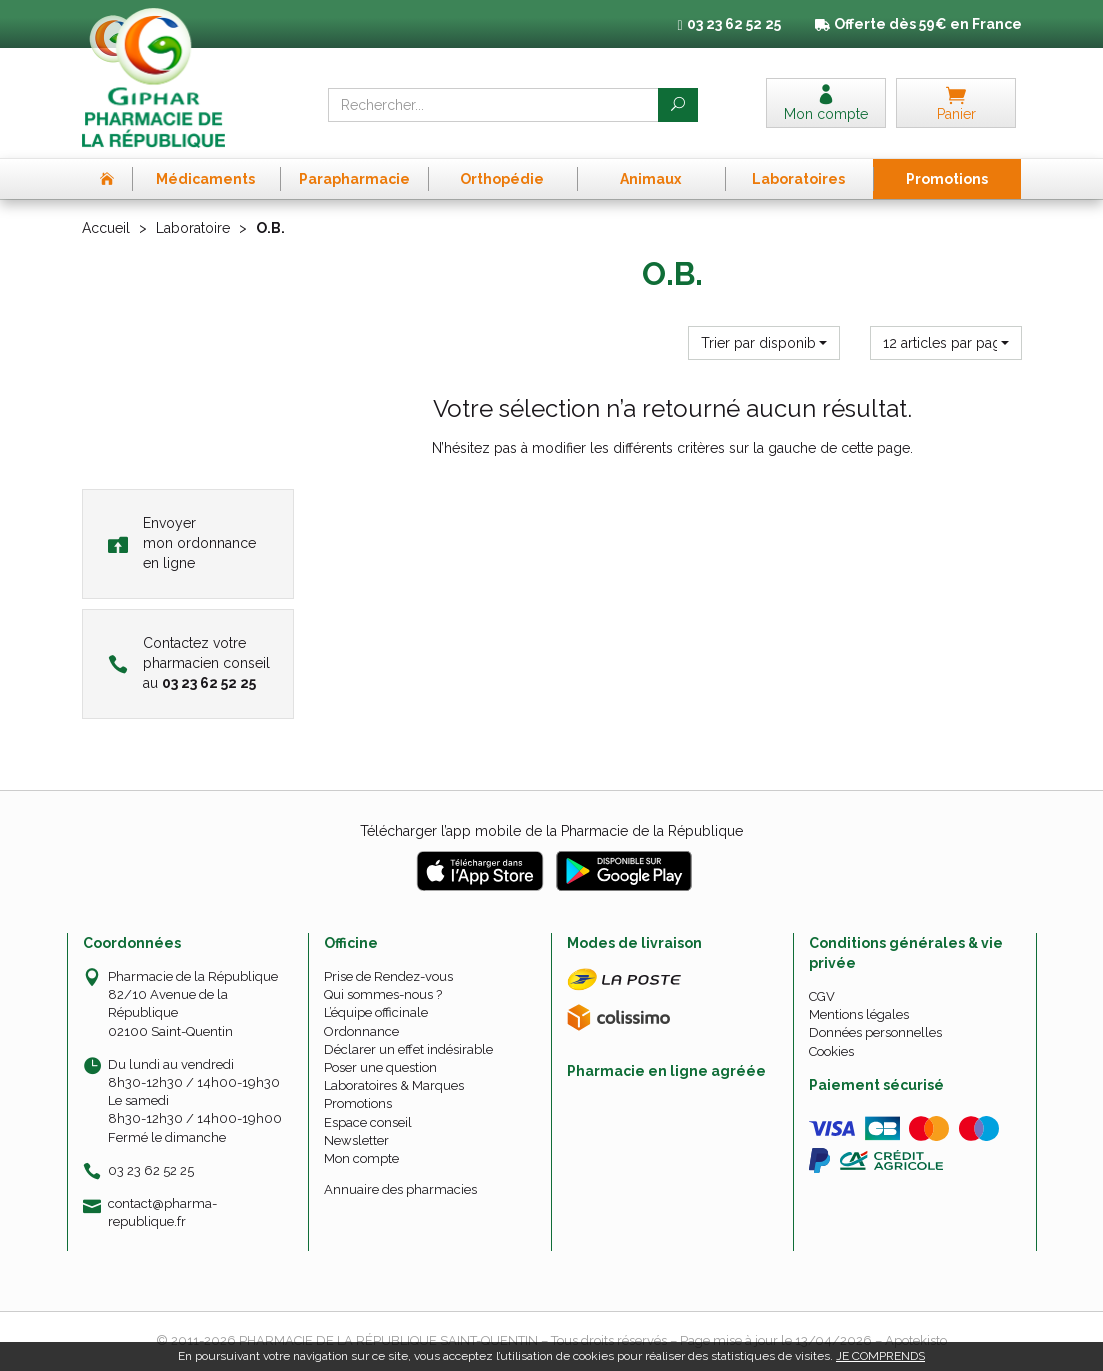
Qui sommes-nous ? (383, 994)
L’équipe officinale (376, 1012)
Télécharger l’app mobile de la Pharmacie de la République (551, 831)
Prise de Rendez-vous (388, 976)
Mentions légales (859, 1014)
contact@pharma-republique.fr (162, 1212)
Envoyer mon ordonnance (182, 543)
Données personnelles (875, 1032)
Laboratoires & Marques (394, 1085)
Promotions (358, 1103)
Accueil (106, 228)
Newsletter (356, 1140)
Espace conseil (368, 1122)
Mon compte (361, 1158)
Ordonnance (361, 1031)
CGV (822, 996)
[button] (764, 343)
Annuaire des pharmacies (400, 1189)
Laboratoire (193, 228)
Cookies (831, 1051)
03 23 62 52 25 (151, 1170)
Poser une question (380, 1067)
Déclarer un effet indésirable (408, 1049)
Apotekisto (916, 1340)
